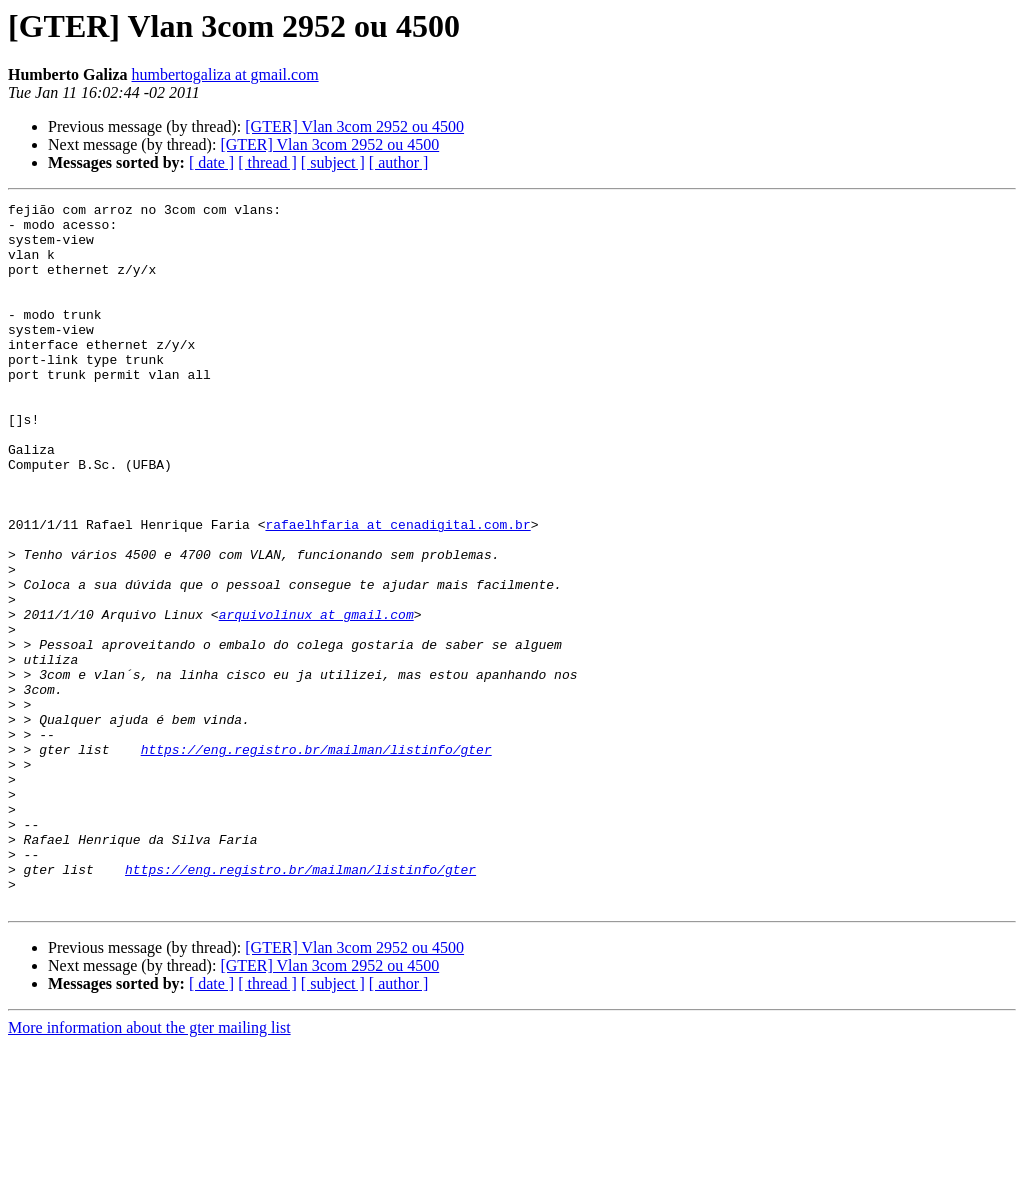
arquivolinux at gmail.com (316, 698)
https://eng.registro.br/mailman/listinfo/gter (316, 860)
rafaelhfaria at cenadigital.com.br (397, 590)
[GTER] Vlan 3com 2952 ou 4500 (354, 126)
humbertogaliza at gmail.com (225, 74)
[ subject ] (333, 162)
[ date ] (211, 162)
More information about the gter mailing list (149, 1168)
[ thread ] (267, 162)
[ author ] (399, 162)
